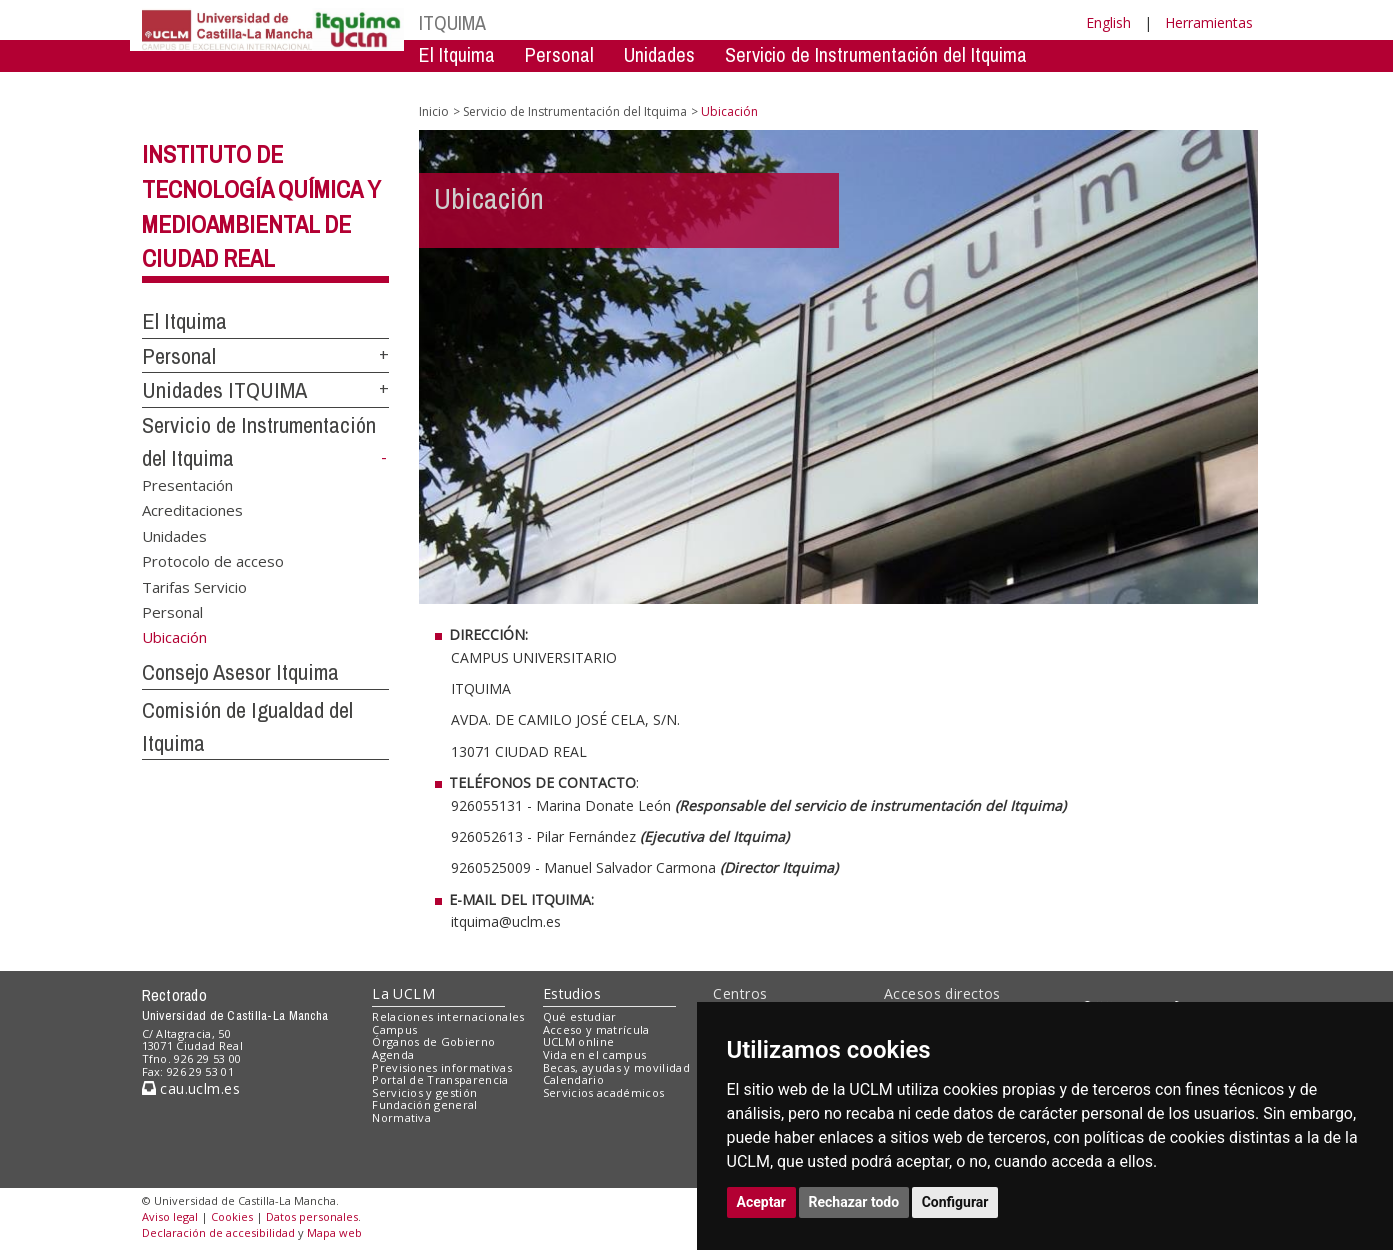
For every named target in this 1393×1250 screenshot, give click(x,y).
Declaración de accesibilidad (218, 1232)
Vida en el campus (595, 1054)
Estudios (572, 993)
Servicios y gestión (424, 1092)
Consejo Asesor (827, 84)
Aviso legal (170, 1216)
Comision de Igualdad (1002, 84)
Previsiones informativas (442, 1067)
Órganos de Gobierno (433, 1041)
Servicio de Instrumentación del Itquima (876, 54)
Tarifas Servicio (194, 586)
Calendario (573, 1079)
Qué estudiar (580, 1016)
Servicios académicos (604, 1092)
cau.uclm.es (191, 1088)
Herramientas (1209, 22)
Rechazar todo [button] (854, 1202)
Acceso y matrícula (596, 1029)
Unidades (659, 54)
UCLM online (579, 1041)
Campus (394, 1029)
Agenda (393, 1054)
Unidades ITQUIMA (224, 390)
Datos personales (312, 1216)
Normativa (401, 1117)
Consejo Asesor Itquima (240, 672)
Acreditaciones (192, 510)
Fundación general (425, 1104)
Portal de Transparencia (440, 1079)
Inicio (434, 111)
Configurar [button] (955, 1202)
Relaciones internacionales (448, 1016)
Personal (559, 54)
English (1108, 22)
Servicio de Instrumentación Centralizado (577, 84)
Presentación (187, 484)
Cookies (232, 1216)
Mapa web (334, 1232)
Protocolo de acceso (213, 561)
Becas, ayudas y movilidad (616, 1067)
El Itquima (457, 54)
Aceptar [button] (762, 1202)
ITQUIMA (452, 22)
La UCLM (403, 993)
